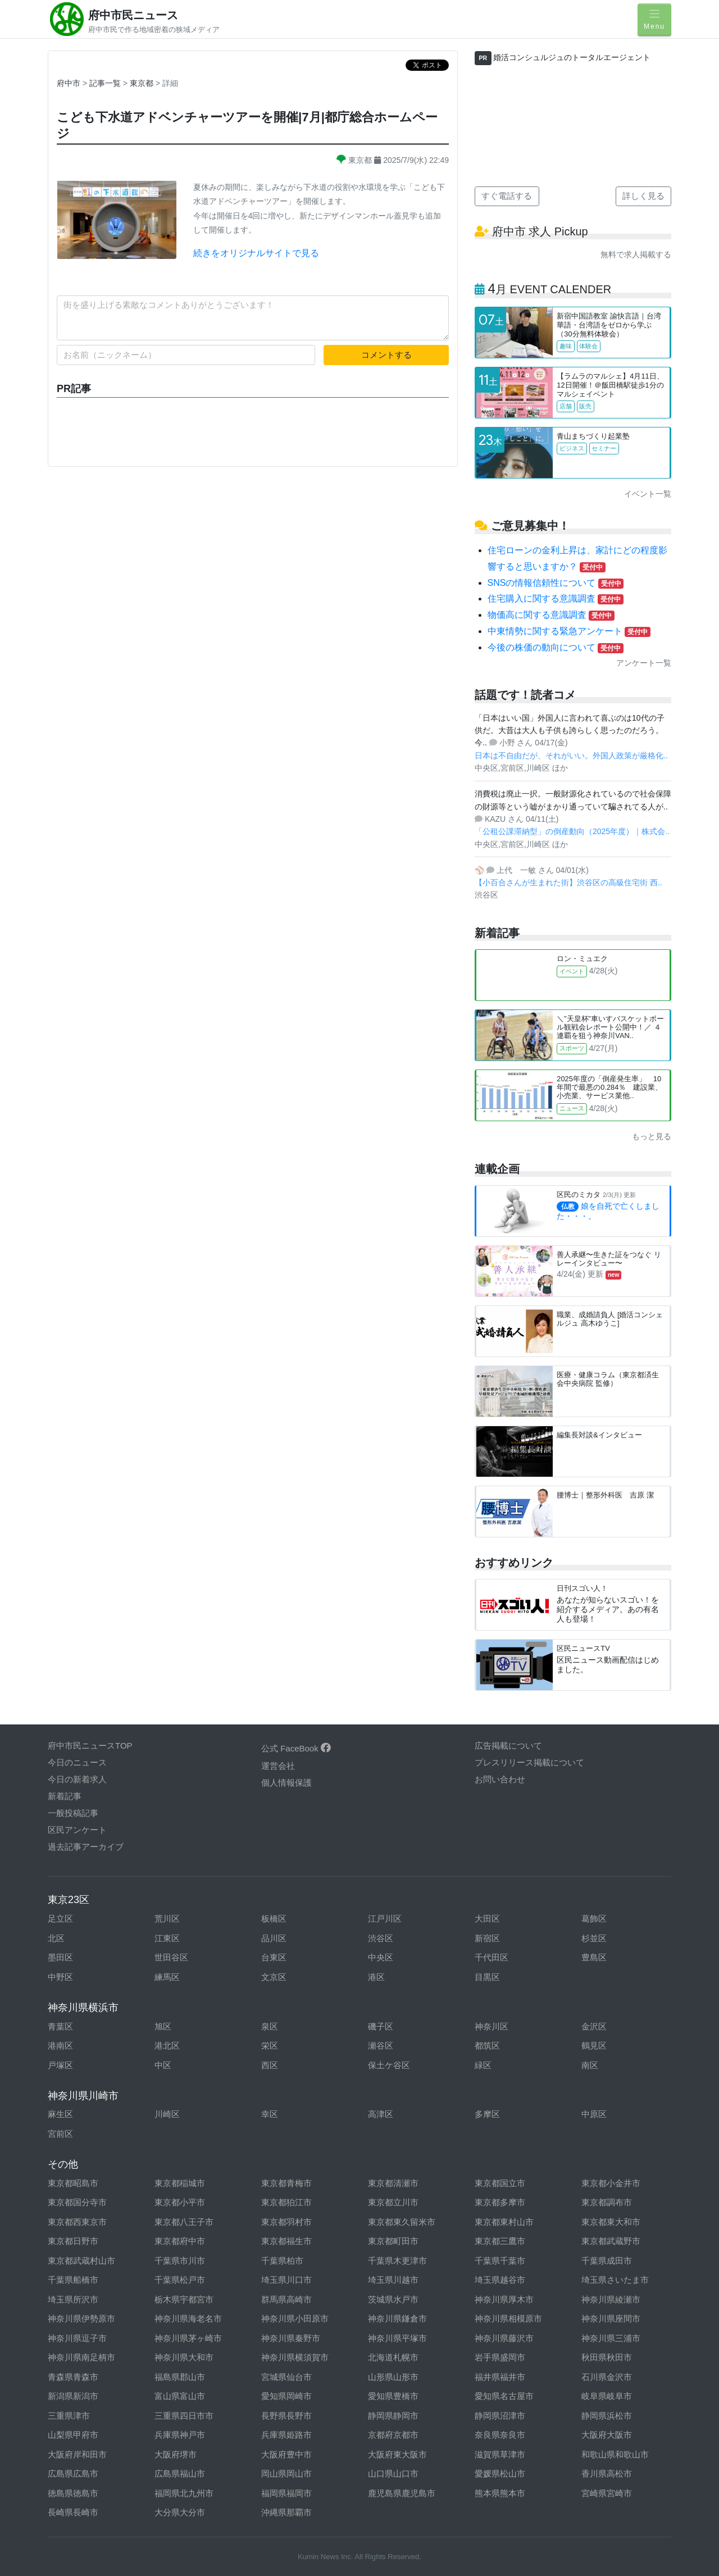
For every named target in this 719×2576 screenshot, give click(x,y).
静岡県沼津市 (500, 2415)
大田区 (487, 1918)
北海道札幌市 (393, 2357)
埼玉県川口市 (286, 2279)
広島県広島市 (73, 2473)
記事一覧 (106, 83)
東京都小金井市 (610, 2183)
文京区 (273, 1977)
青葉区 (60, 2026)
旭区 (162, 2026)
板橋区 (273, 1918)
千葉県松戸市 (179, 2279)
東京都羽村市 (286, 2222)
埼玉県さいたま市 (615, 2279)
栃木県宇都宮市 (183, 2299)
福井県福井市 (500, 2377)
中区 (162, 2065)
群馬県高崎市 (286, 2299)
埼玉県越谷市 (500, 2279)
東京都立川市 (393, 2202)
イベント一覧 (647, 493)
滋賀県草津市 (500, 2454)
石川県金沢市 (606, 2377)
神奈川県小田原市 (295, 2318)
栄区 (269, 2045)
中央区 (380, 1957)
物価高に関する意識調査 (551, 615)
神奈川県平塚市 (397, 2338)
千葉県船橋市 (73, 2279)
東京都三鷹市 (500, 2241)
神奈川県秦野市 (290, 2338)
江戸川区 (385, 1918)
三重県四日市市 (183, 2415)
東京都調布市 (606, 2202)
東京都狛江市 (286, 2202)
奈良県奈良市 (500, 2435)
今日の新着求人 (77, 1779)
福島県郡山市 (179, 2377)
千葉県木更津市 (397, 2260)
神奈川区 (491, 2026)
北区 (56, 1938)
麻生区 (60, 2114)
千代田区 (491, 1957)
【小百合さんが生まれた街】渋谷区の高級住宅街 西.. (568, 882)
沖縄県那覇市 (286, 2512)
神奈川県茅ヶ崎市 (188, 2338)
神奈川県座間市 (610, 2318)
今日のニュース (77, 1762)
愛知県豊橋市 (393, 2396)
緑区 (483, 2065)
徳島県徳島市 (73, 2493)
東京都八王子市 (183, 2222)
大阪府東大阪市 (397, 2454)
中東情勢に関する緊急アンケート (569, 631)
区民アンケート (77, 1830)
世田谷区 (171, 1957)
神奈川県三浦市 (610, 2338)
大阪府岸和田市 (77, 2454)
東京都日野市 (73, 2241)
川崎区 (167, 2114)
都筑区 (487, 2045)
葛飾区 (594, 1918)
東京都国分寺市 (77, 2202)
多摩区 (487, 2114)
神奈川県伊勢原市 (81, 2318)
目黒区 (487, 1977)
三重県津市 (69, 2415)
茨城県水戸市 (393, 2299)
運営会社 (278, 1766)
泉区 (269, 2026)
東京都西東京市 (77, 2222)
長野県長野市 (286, 2415)
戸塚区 (60, 2065)
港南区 (60, 2045)
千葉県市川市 (179, 2260)
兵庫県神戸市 (179, 2435)
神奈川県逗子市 (77, 2338)
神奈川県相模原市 (508, 2318)
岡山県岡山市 (286, 2473)
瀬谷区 (380, 2045)
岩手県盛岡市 (500, 2357)
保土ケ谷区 (389, 2065)
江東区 (167, 1938)
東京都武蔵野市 (610, 2241)
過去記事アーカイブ (86, 1846)
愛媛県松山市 (500, 2473)
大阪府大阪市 (606, 2435)
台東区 (273, 1957)
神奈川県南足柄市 (81, 2357)
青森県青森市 (73, 2377)
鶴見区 (594, 2045)
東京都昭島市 (73, 2183)
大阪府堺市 (175, 2454)
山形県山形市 (393, 2377)
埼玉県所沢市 (73, 2299)
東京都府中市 (179, 2241)
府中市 (68, 83)
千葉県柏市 (282, 2260)
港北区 (167, 2045)
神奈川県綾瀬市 (610, 2299)
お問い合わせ (500, 1779)
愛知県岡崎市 (286, 2396)
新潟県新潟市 (73, 2396)
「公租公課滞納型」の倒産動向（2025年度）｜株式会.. (572, 831)
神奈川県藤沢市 (504, 2338)
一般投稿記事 (73, 1813)
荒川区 (167, 1918)
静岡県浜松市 (606, 2415)
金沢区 (594, 2026)
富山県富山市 (179, 2396)
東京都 (143, 83)
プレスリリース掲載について (529, 1762)
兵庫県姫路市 (286, 2435)
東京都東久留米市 (401, 2222)
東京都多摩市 (500, 2202)
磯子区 (380, 2026)
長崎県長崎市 (73, 2512)
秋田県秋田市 (606, 2357)
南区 (589, 2065)
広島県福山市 (179, 2473)
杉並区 (594, 1938)
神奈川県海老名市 (188, 2318)
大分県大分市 (179, 2512)
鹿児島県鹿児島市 (401, 2493)
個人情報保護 (286, 1782)
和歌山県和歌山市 (615, 2454)
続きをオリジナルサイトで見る (256, 253)
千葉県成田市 (606, 2260)
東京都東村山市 (504, 2222)
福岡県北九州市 (183, 2493)
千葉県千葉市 (500, 2260)
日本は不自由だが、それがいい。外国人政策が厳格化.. (571, 755)
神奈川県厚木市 (504, 2299)
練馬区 (167, 1977)
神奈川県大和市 (183, 2357)
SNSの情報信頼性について (556, 583)
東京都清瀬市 (393, 2183)
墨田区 (60, 1957)
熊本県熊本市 (500, 2493)
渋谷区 (380, 1938)
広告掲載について (508, 1745)
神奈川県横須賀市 (295, 2357)
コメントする (386, 354)
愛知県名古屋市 (504, 2396)
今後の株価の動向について (556, 647)
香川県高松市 (606, 2473)
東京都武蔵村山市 (81, 2260)
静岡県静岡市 (393, 2415)
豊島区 (594, 1957)
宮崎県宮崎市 (606, 2493)
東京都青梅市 (286, 2183)
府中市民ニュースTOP (90, 1745)
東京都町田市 (393, 2241)
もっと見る (651, 1136)
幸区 (269, 2114)
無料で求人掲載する (635, 254)
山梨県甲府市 (73, 2435)
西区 (269, 2065)
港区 (376, 1977)
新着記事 (64, 1796)
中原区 (594, 2114)
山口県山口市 (393, 2473)
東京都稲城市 (179, 2183)
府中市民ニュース (133, 15)
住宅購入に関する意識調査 (556, 598)
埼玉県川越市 (393, 2279)
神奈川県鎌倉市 (397, 2318)
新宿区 (487, 1938)
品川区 (273, 1938)
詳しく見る (643, 196)
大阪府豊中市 (286, 2454)
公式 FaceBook (296, 1748)
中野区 (60, 1977)
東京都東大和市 (610, 2222)
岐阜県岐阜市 (606, 2396)
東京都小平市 (179, 2202)
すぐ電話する (506, 196)
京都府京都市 (393, 2435)
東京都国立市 (500, 2183)
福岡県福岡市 (286, 2493)
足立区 (60, 1918)
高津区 (380, 2114)
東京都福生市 (286, 2241)
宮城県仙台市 (286, 2377)
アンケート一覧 (643, 662)
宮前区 (60, 2133)
